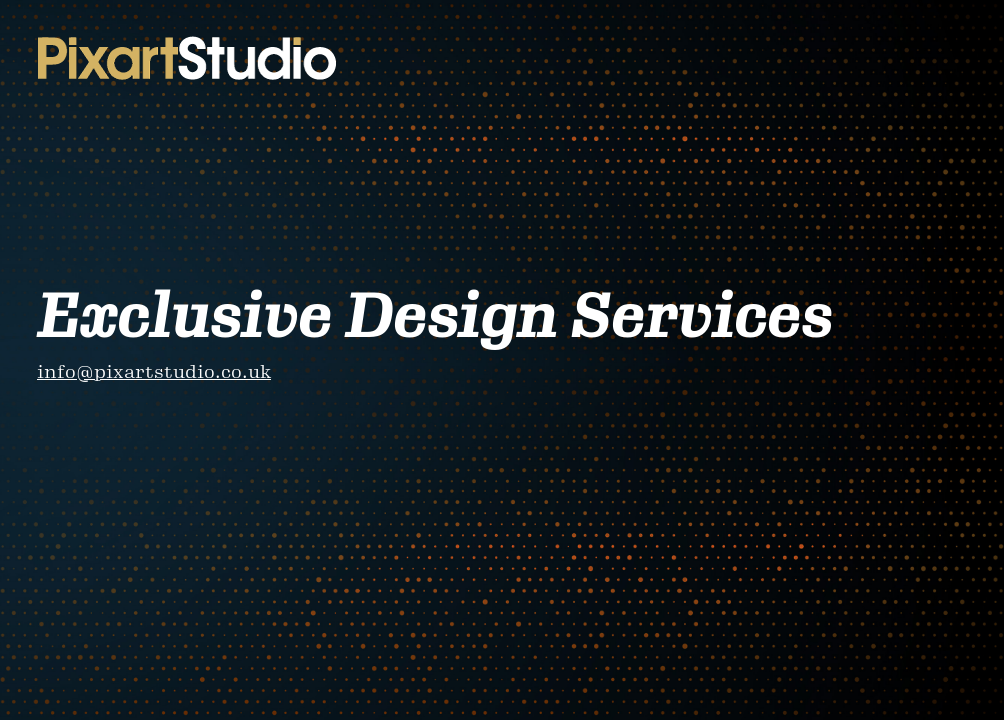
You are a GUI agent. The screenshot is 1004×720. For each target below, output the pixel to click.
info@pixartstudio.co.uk (154, 372)
